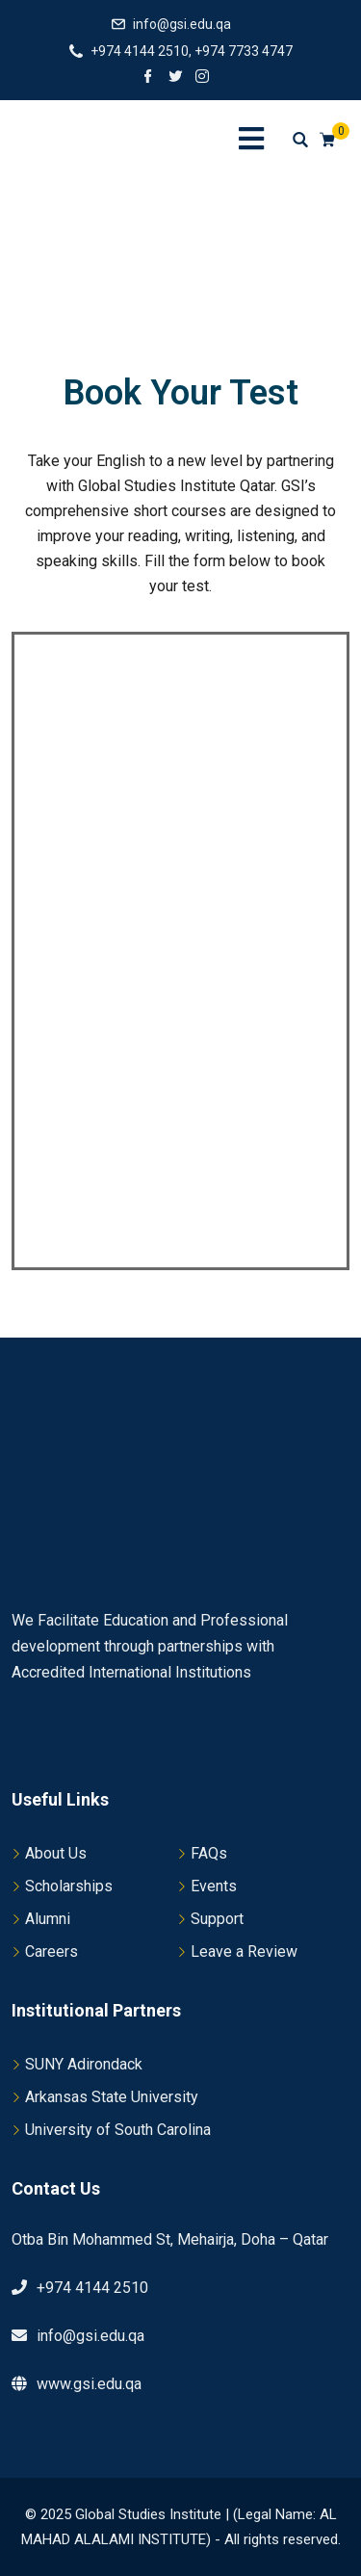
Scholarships (69, 1886)
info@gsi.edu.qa (182, 24)
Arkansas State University (111, 2097)
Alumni (47, 1919)
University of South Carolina (118, 2130)
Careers (51, 1951)
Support (217, 1919)
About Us (56, 1853)
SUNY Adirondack (83, 2064)
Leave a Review (244, 1951)
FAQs (209, 1853)
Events (214, 1886)
